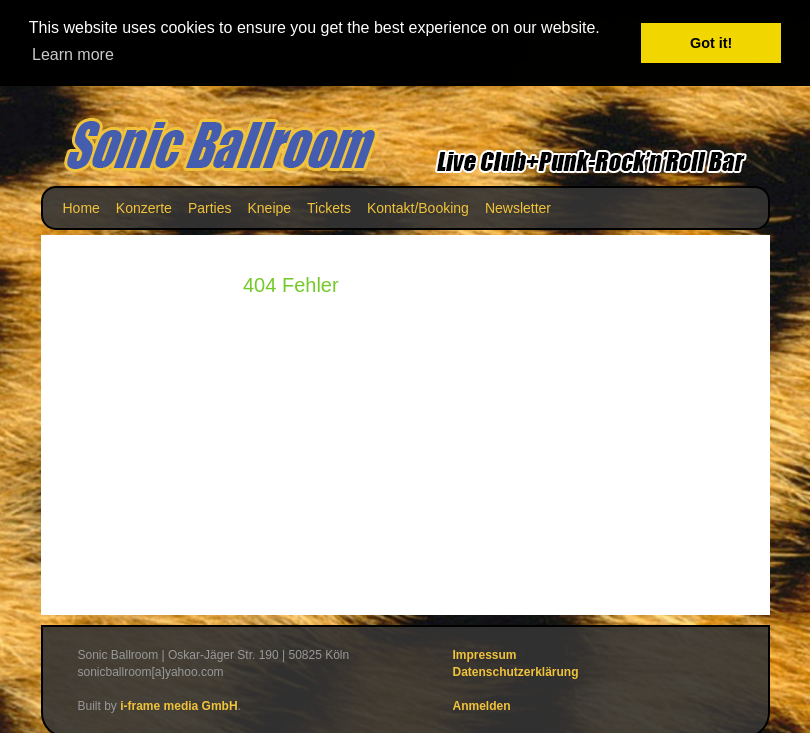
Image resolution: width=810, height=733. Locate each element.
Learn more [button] (73, 54)
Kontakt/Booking (418, 208)
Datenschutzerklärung (516, 672)
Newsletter (518, 208)
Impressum (485, 655)
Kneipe (269, 208)
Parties (210, 208)
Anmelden (482, 706)
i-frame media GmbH (178, 706)
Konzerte (144, 208)
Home (81, 208)
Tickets (329, 208)
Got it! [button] (711, 43)
